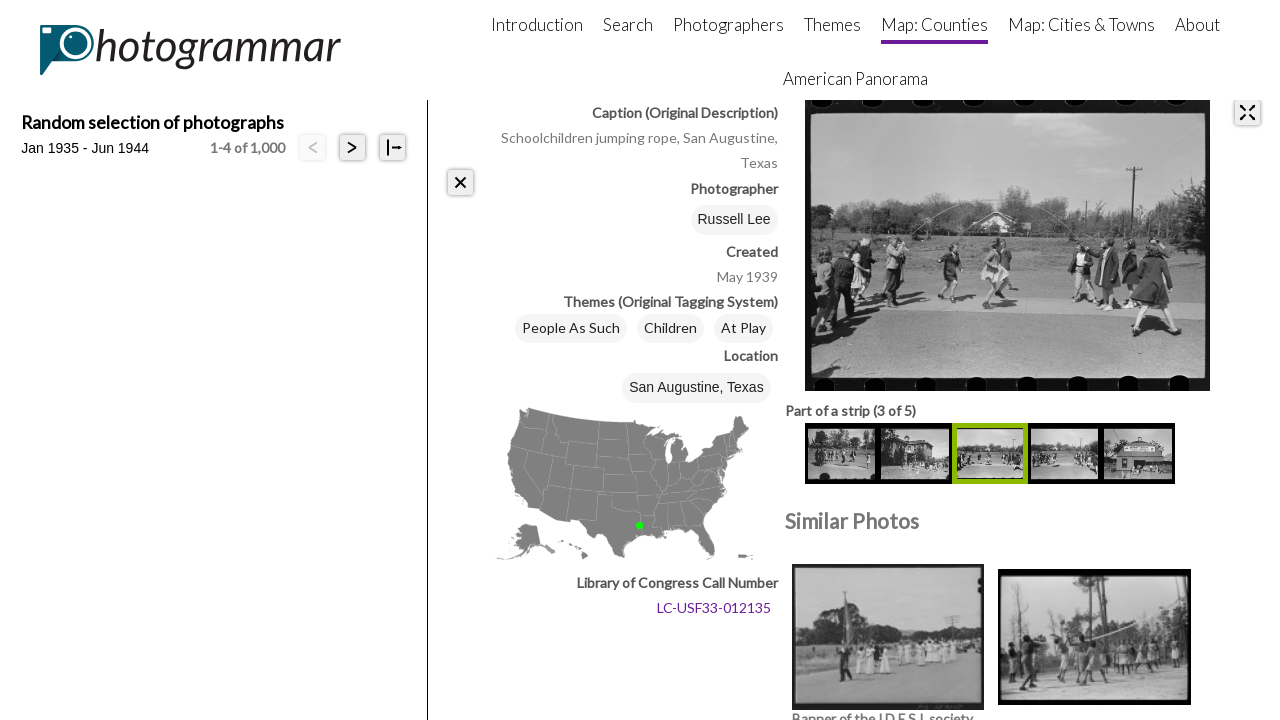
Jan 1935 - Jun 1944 (85, 148)
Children (670, 327)
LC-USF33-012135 (714, 607)
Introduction (537, 24)
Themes (832, 24)
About (1197, 24)
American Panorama (855, 78)
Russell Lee (734, 219)
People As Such (571, 327)
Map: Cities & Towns (1081, 24)
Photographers (728, 24)
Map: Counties (934, 24)
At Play (743, 327)
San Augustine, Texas (696, 387)
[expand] (1247, 112)
